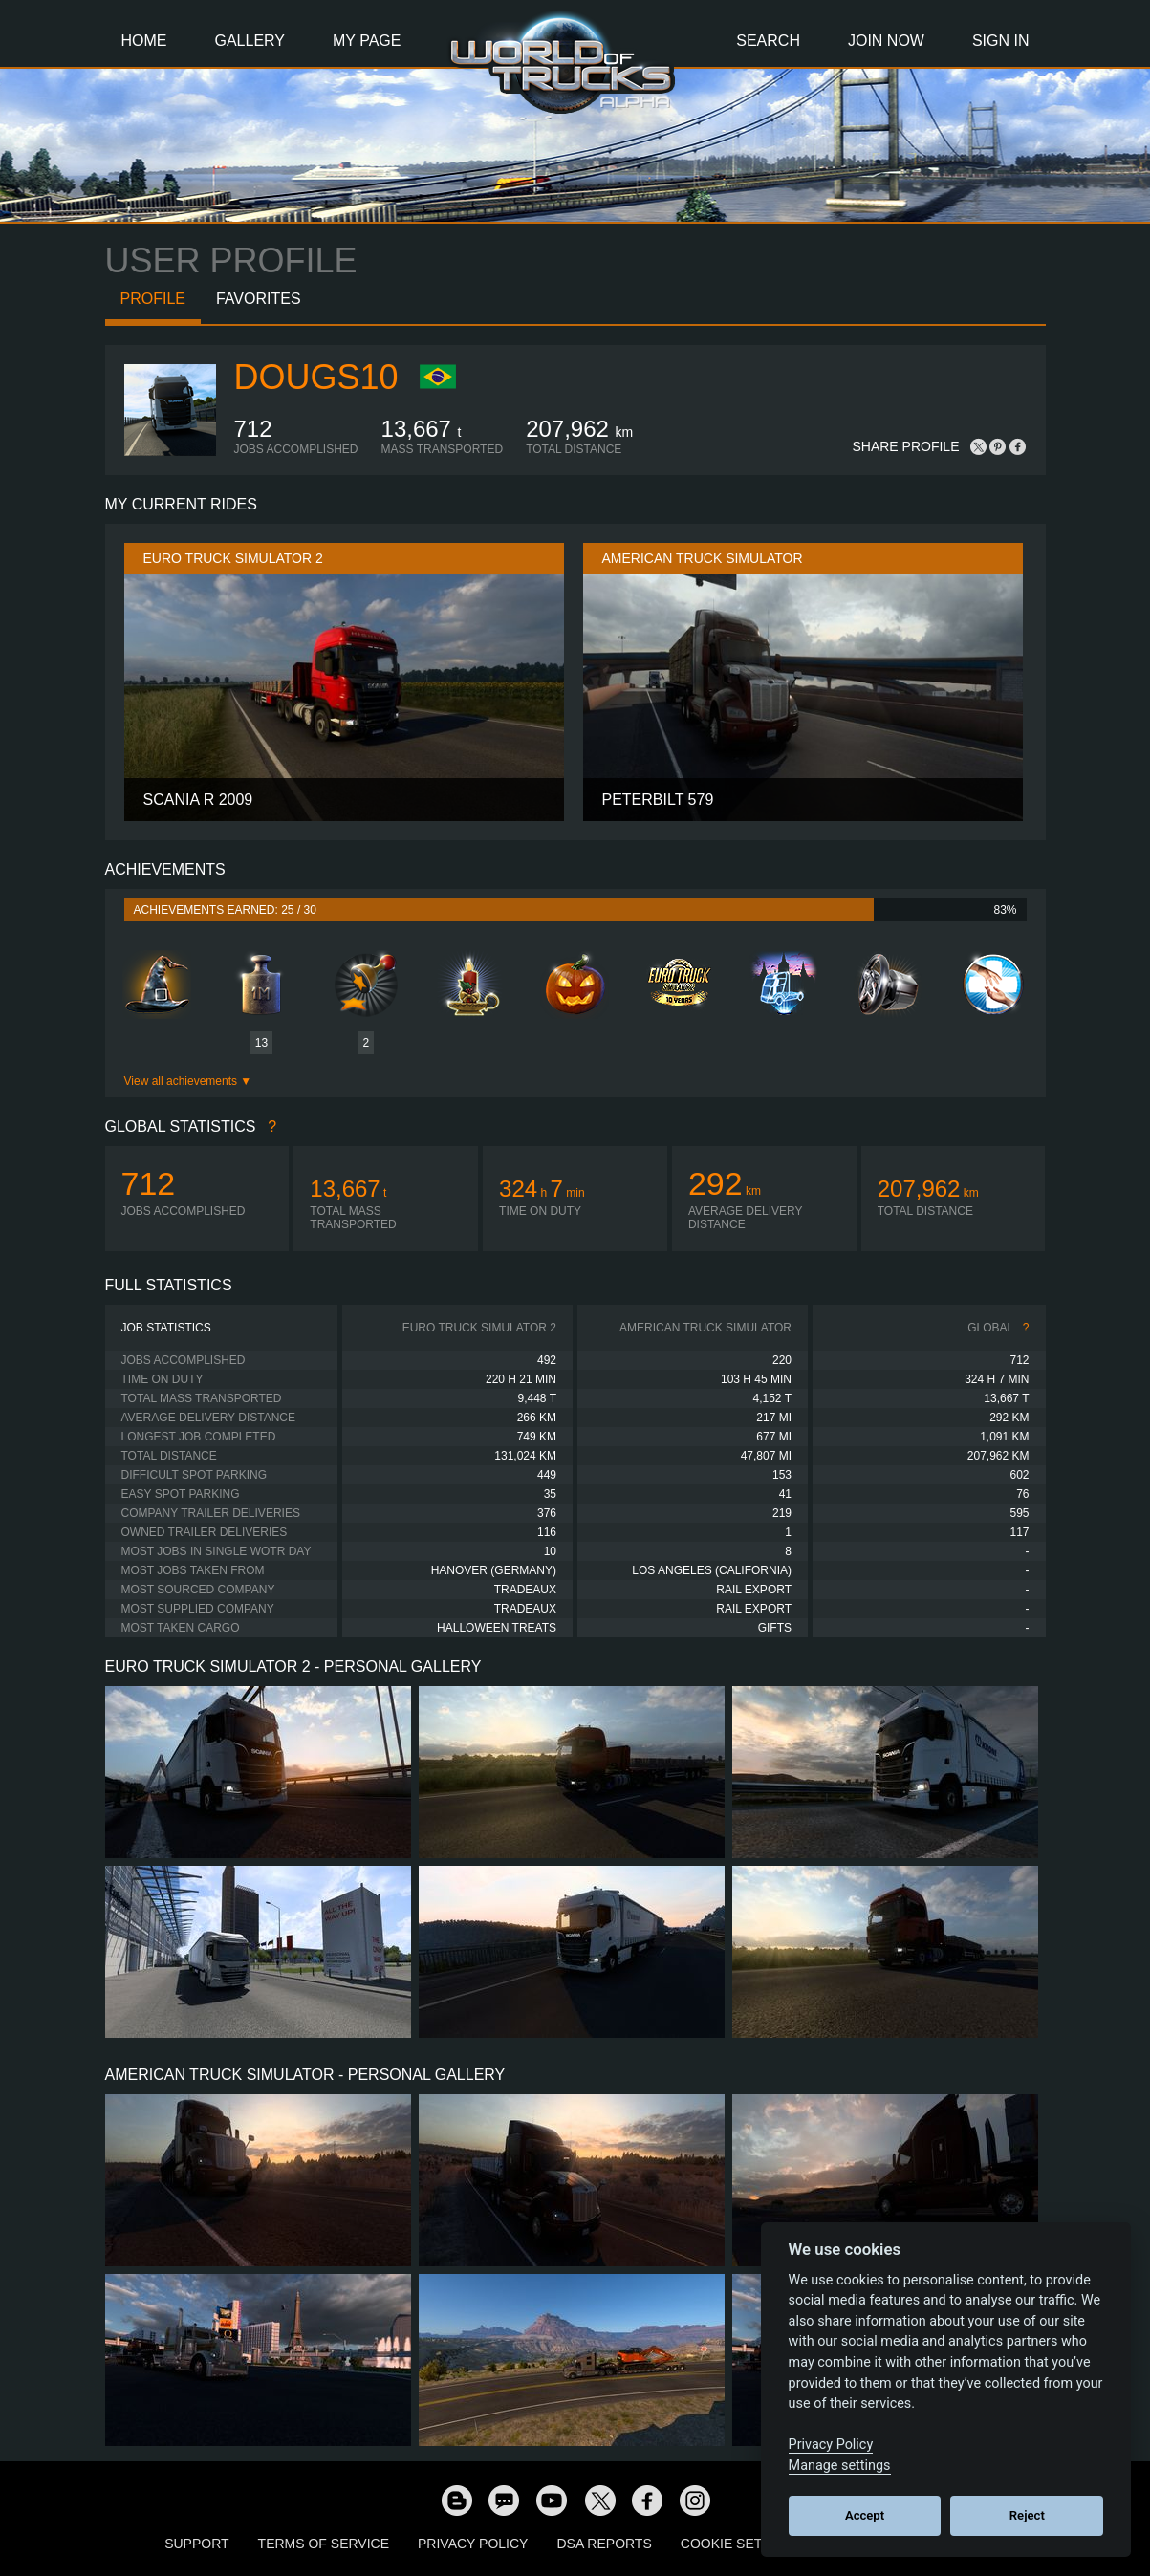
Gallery (250, 40)
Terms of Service (323, 2543)
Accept (864, 2515)
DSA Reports (603, 2543)
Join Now (886, 40)
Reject (1027, 2515)
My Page (367, 40)
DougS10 (316, 377)
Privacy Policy (473, 2543)
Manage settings (840, 2465)
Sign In (1001, 40)
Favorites (258, 299)
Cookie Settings (742, 2543)
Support (196, 2543)
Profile (152, 299)
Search (768, 40)
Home (144, 40)
